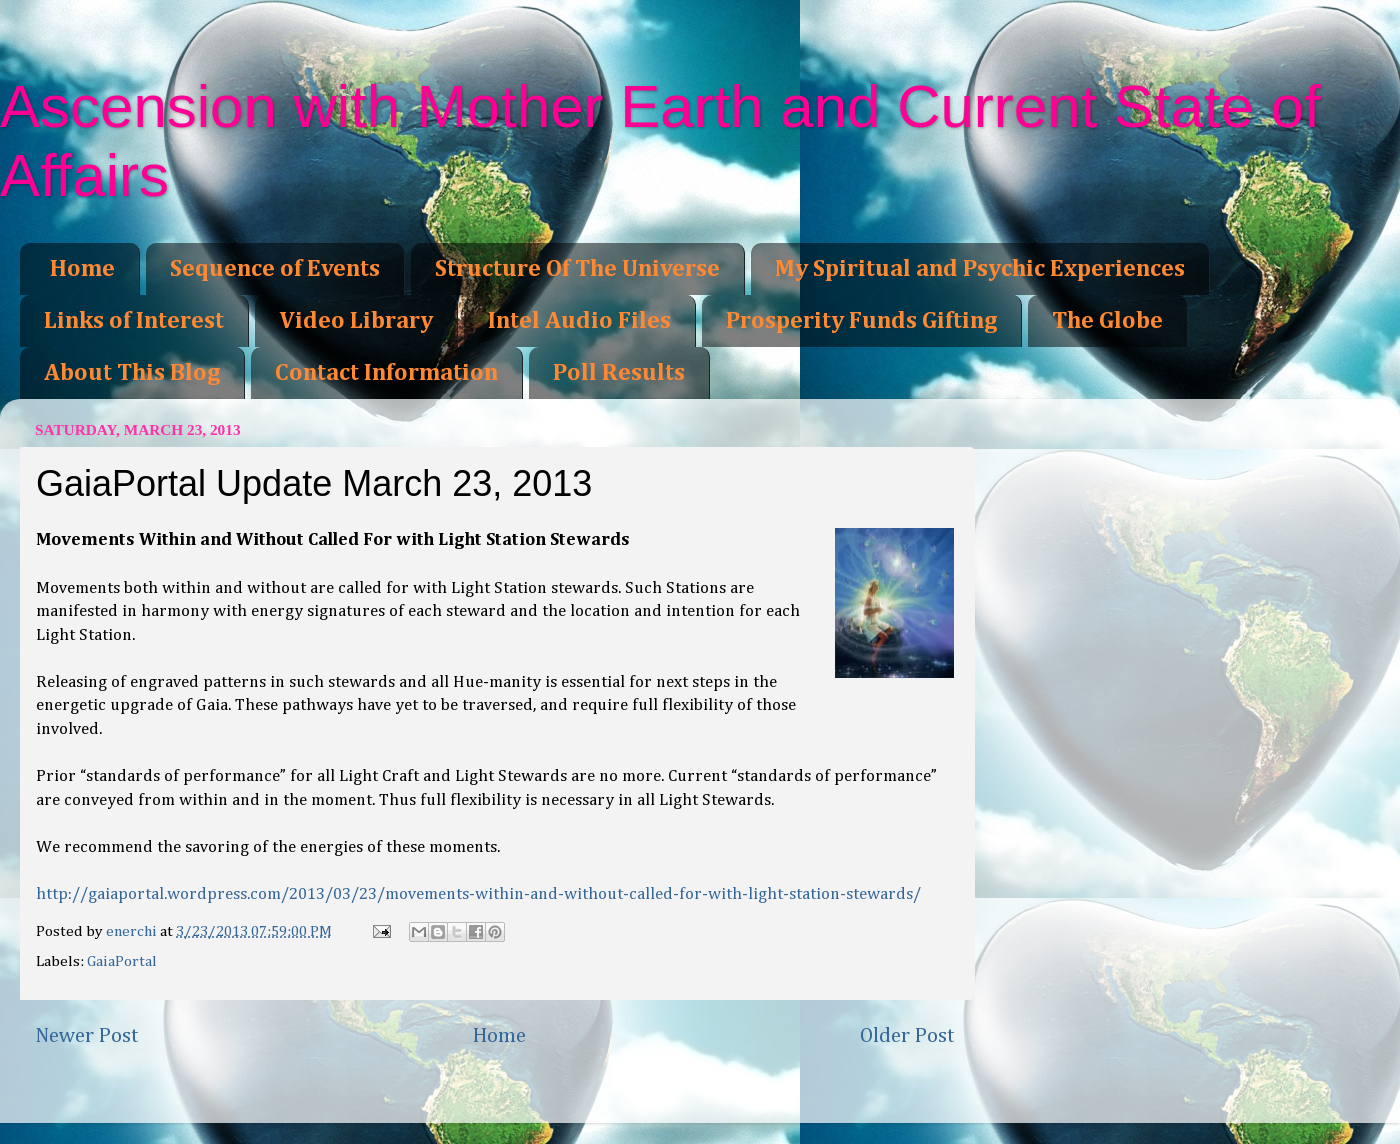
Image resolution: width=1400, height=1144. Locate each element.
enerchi (133, 931)
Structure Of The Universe (577, 269)
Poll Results (619, 373)
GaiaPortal (122, 961)
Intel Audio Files (579, 321)
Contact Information (386, 373)
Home (82, 269)
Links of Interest (134, 321)
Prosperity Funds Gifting (861, 321)
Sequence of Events (275, 269)
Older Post (907, 1036)
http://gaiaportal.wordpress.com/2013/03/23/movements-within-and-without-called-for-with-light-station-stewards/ (478, 894)
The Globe (1107, 321)
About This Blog (132, 373)
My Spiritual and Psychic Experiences (980, 269)
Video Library (356, 321)
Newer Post (87, 1036)
